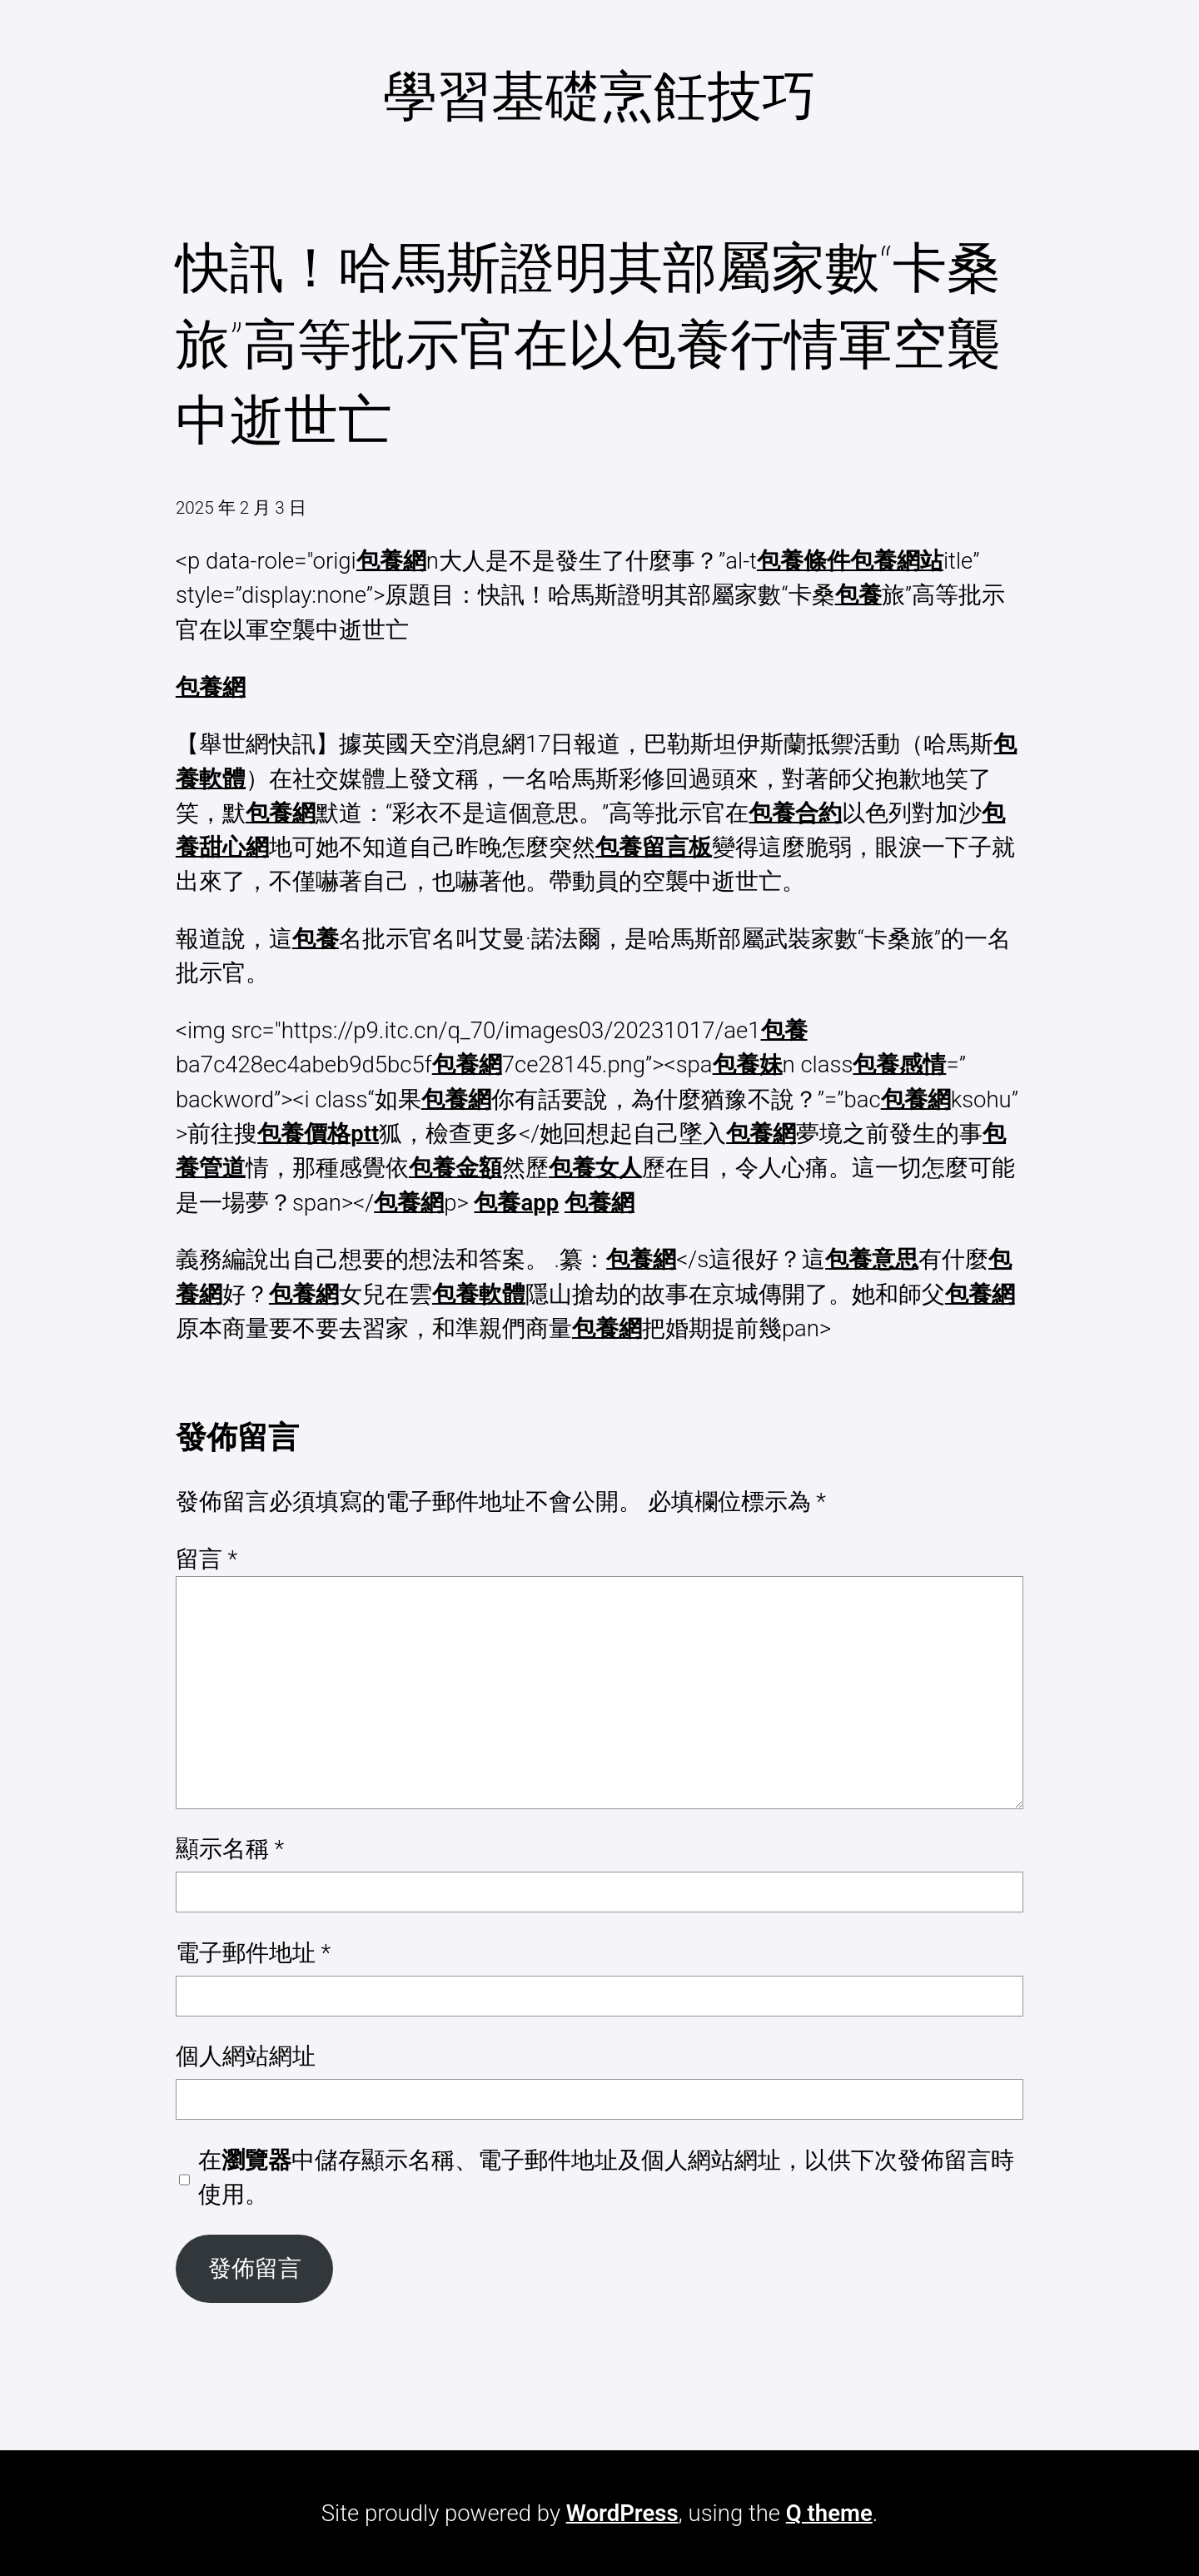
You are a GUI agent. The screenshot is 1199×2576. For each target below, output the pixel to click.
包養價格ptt (318, 1133)
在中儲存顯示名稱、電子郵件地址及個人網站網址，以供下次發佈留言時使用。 (606, 2177)
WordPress (622, 2513)
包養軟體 (478, 1294)
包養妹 (748, 1064)
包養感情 (899, 1064)
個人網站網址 (246, 2056)
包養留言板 (653, 847)
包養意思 (871, 1259)
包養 (858, 595)
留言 (206, 1559)
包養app (516, 1202)
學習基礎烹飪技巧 (599, 96)
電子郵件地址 (253, 1953)
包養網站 (896, 560)
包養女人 (595, 1167)
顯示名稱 (230, 1848)
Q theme (829, 2513)
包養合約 (795, 813)
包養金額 (455, 1167)
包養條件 (803, 560)
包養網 (391, 560)
